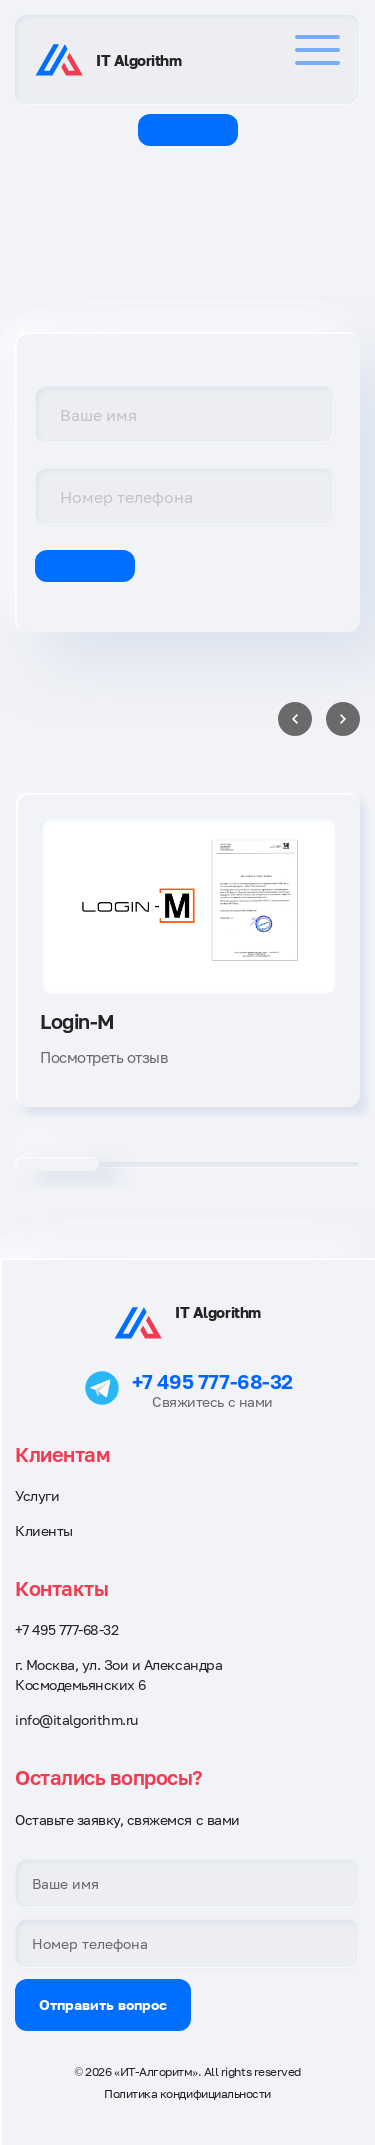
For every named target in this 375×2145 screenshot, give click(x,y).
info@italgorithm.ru (76, 1719)
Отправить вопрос (103, 2004)
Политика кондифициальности (187, 2093)
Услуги (37, 1495)
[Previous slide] (295, 719)
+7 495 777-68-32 (212, 1381)
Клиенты (44, 1530)
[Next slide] (343, 719)
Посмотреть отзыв (103, 1057)
